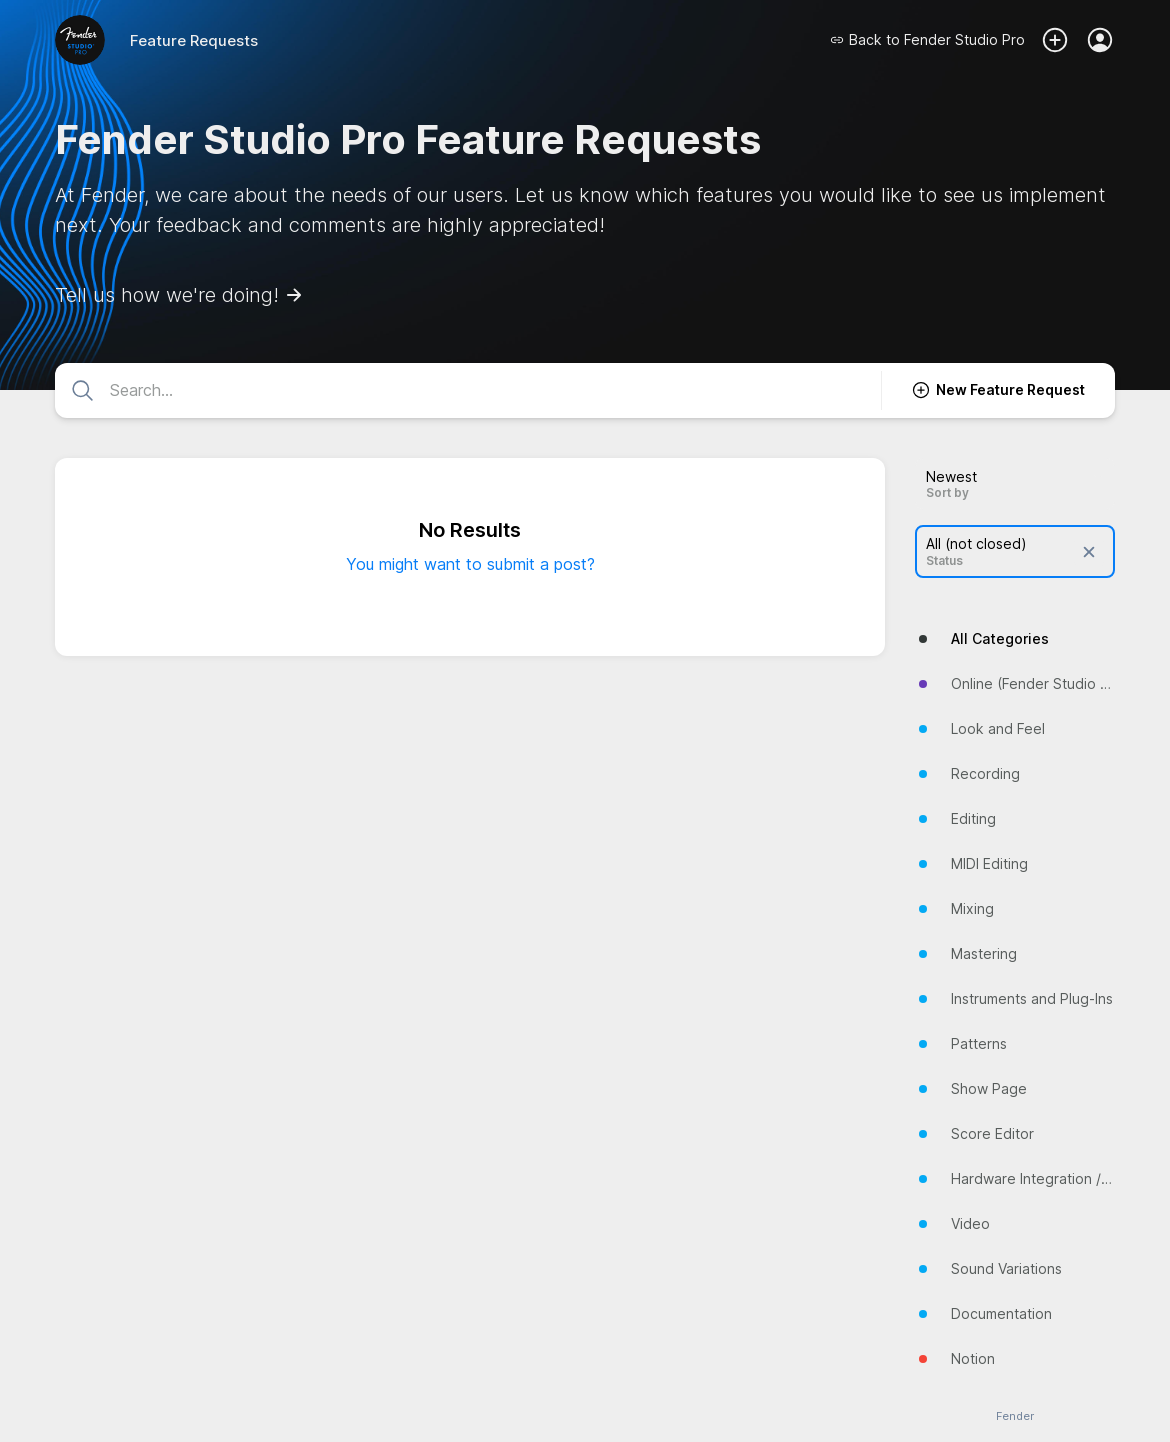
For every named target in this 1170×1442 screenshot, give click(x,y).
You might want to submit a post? (470, 564)
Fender (1015, 1416)
